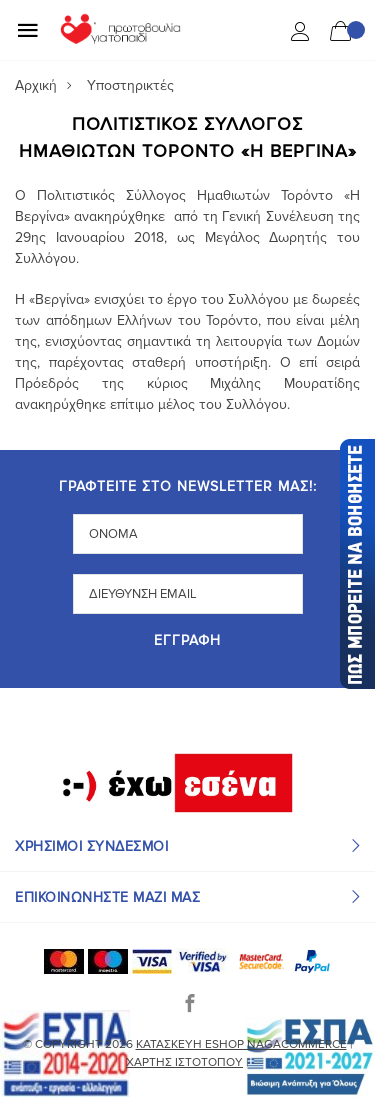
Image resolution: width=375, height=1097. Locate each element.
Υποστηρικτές (130, 85)
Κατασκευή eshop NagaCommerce (241, 1044)
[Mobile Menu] (28, 30)
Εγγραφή (187, 641)
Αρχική (36, 85)
